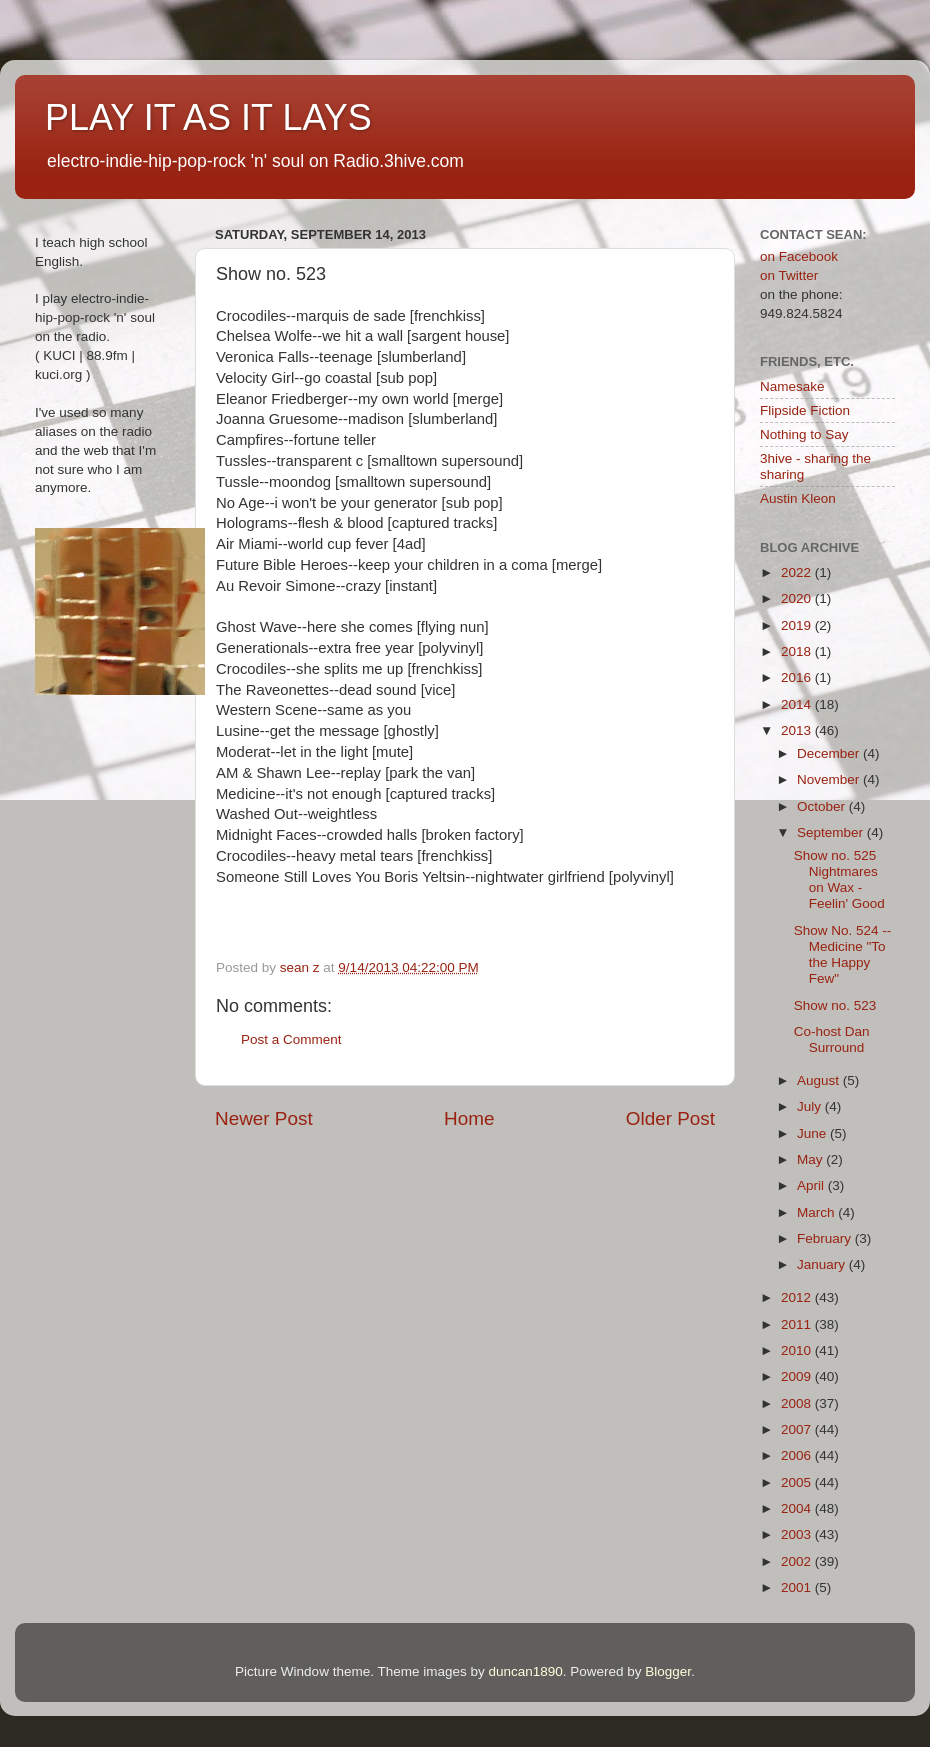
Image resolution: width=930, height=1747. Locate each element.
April (812, 1185)
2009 (798, 1376)
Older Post (670, 1118)
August (820, 1080)
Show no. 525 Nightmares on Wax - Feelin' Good (839, 880)
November (830, 779)
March (817, 1212)
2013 (798, 730)
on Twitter (789, 275)
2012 (798, 1297)
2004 (798, 1508)
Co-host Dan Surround (832, 1039)
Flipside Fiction (805, 410)
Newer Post (264, 1118)
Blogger (668, 1671)
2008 (798, 1403)
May (811, 1159)
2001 (798, 1587)
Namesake (792, 386)
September (832, 832)
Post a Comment (291, 1039)
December (830, 753)
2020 (798, 598)
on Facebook (799, 256)
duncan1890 (525, 1671)
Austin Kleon (798, 498)
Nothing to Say (804, 434)
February (826, 1238)
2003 (798, 1534)
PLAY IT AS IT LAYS (208, 117)
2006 (798, 1455)
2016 (798, 677)
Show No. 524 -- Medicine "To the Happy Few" (843, 955)
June (813, 1133)
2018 (798, 651)
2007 (798, 1429)
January (823, 1264)
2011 (798, 1324)
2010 (798, 1350)
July (811, 1106)
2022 (798, 572)
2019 (798, 625)
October (823, 806)
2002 (798, 1561)
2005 (798, 1482)
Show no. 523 (835, 1005)
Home (469, 1118)
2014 (798, 704)
